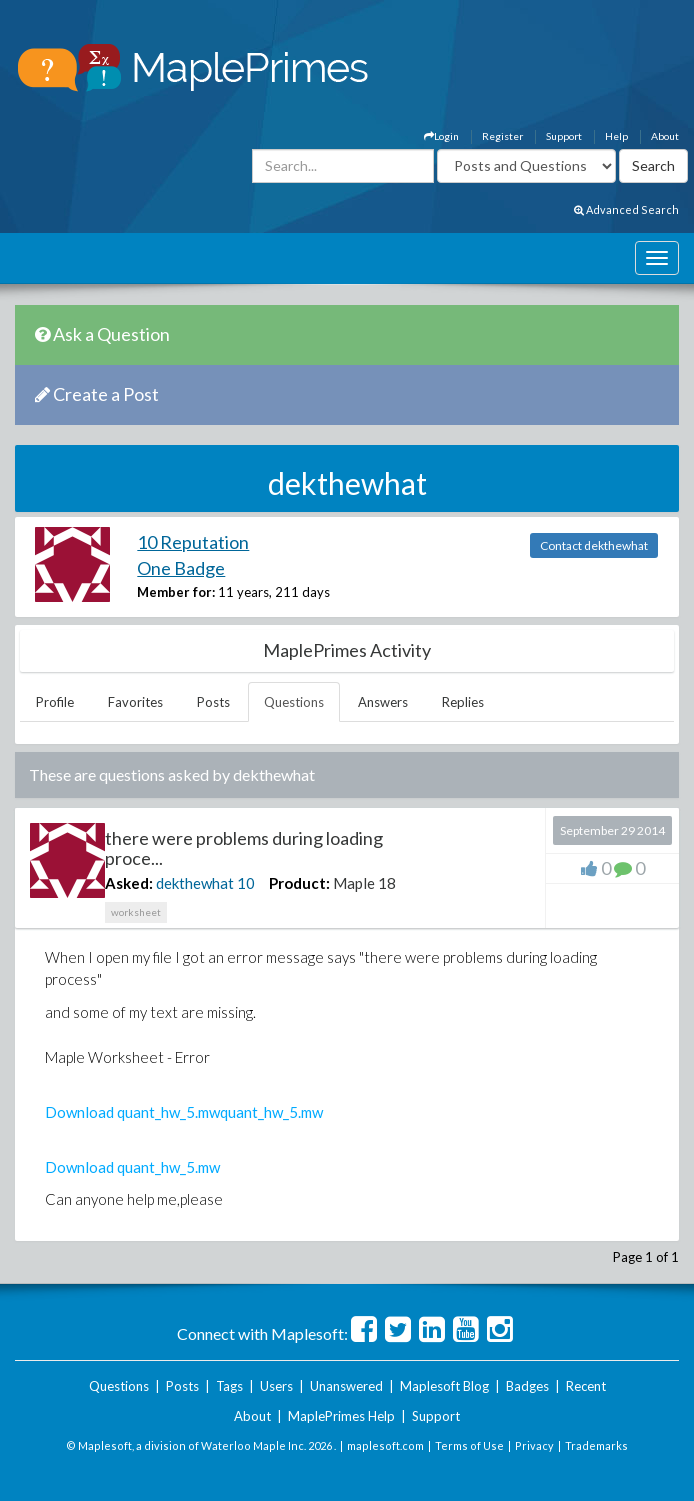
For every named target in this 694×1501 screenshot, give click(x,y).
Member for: (176, 592)
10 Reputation (193, 542)
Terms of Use (469, 1445)
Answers (383, 702)
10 (246, 883)
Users (276, 1386)
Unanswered (346, 1386)
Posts (213, 702)
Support (564, 136)
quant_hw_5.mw (271, 1112)
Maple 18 (364, 883)
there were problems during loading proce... (244, 848)
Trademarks (596, 1445)
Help (616, 136)
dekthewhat (195, 883)
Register (502, 136)
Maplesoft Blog (444, 1386)
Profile (55, 702)
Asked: (129, 883)
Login (441, 136)
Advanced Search (626, 209)
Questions (294, 702)
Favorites (135, 702)
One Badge (181, 568)
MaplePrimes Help (341, 1416)
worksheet (136, 912)
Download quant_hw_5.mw (132, 1112)
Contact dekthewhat (594, 545)
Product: (299, 883)
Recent (586, 1386)
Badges (527, 1386)
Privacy (534, 1445)
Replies (463, 702)
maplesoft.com (385, 1445)
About (665, 136)
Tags (229, 1386)
